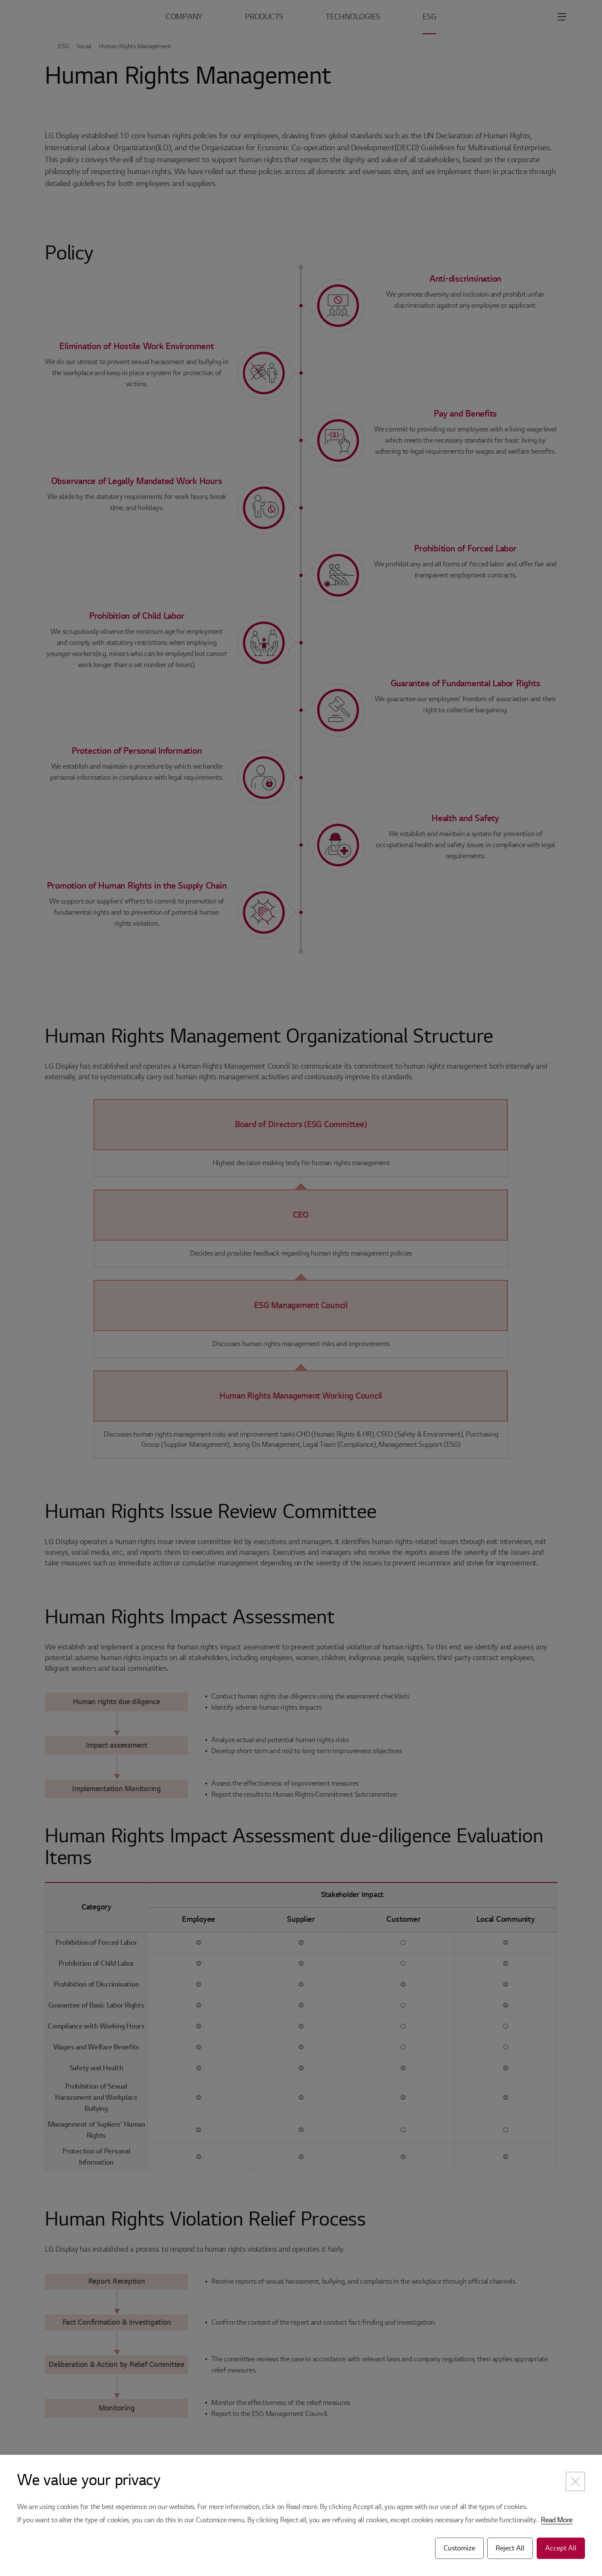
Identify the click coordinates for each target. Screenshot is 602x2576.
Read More (557, 2520)
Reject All (510, 2548)
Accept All (560, 2548)
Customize (459, 2548)
